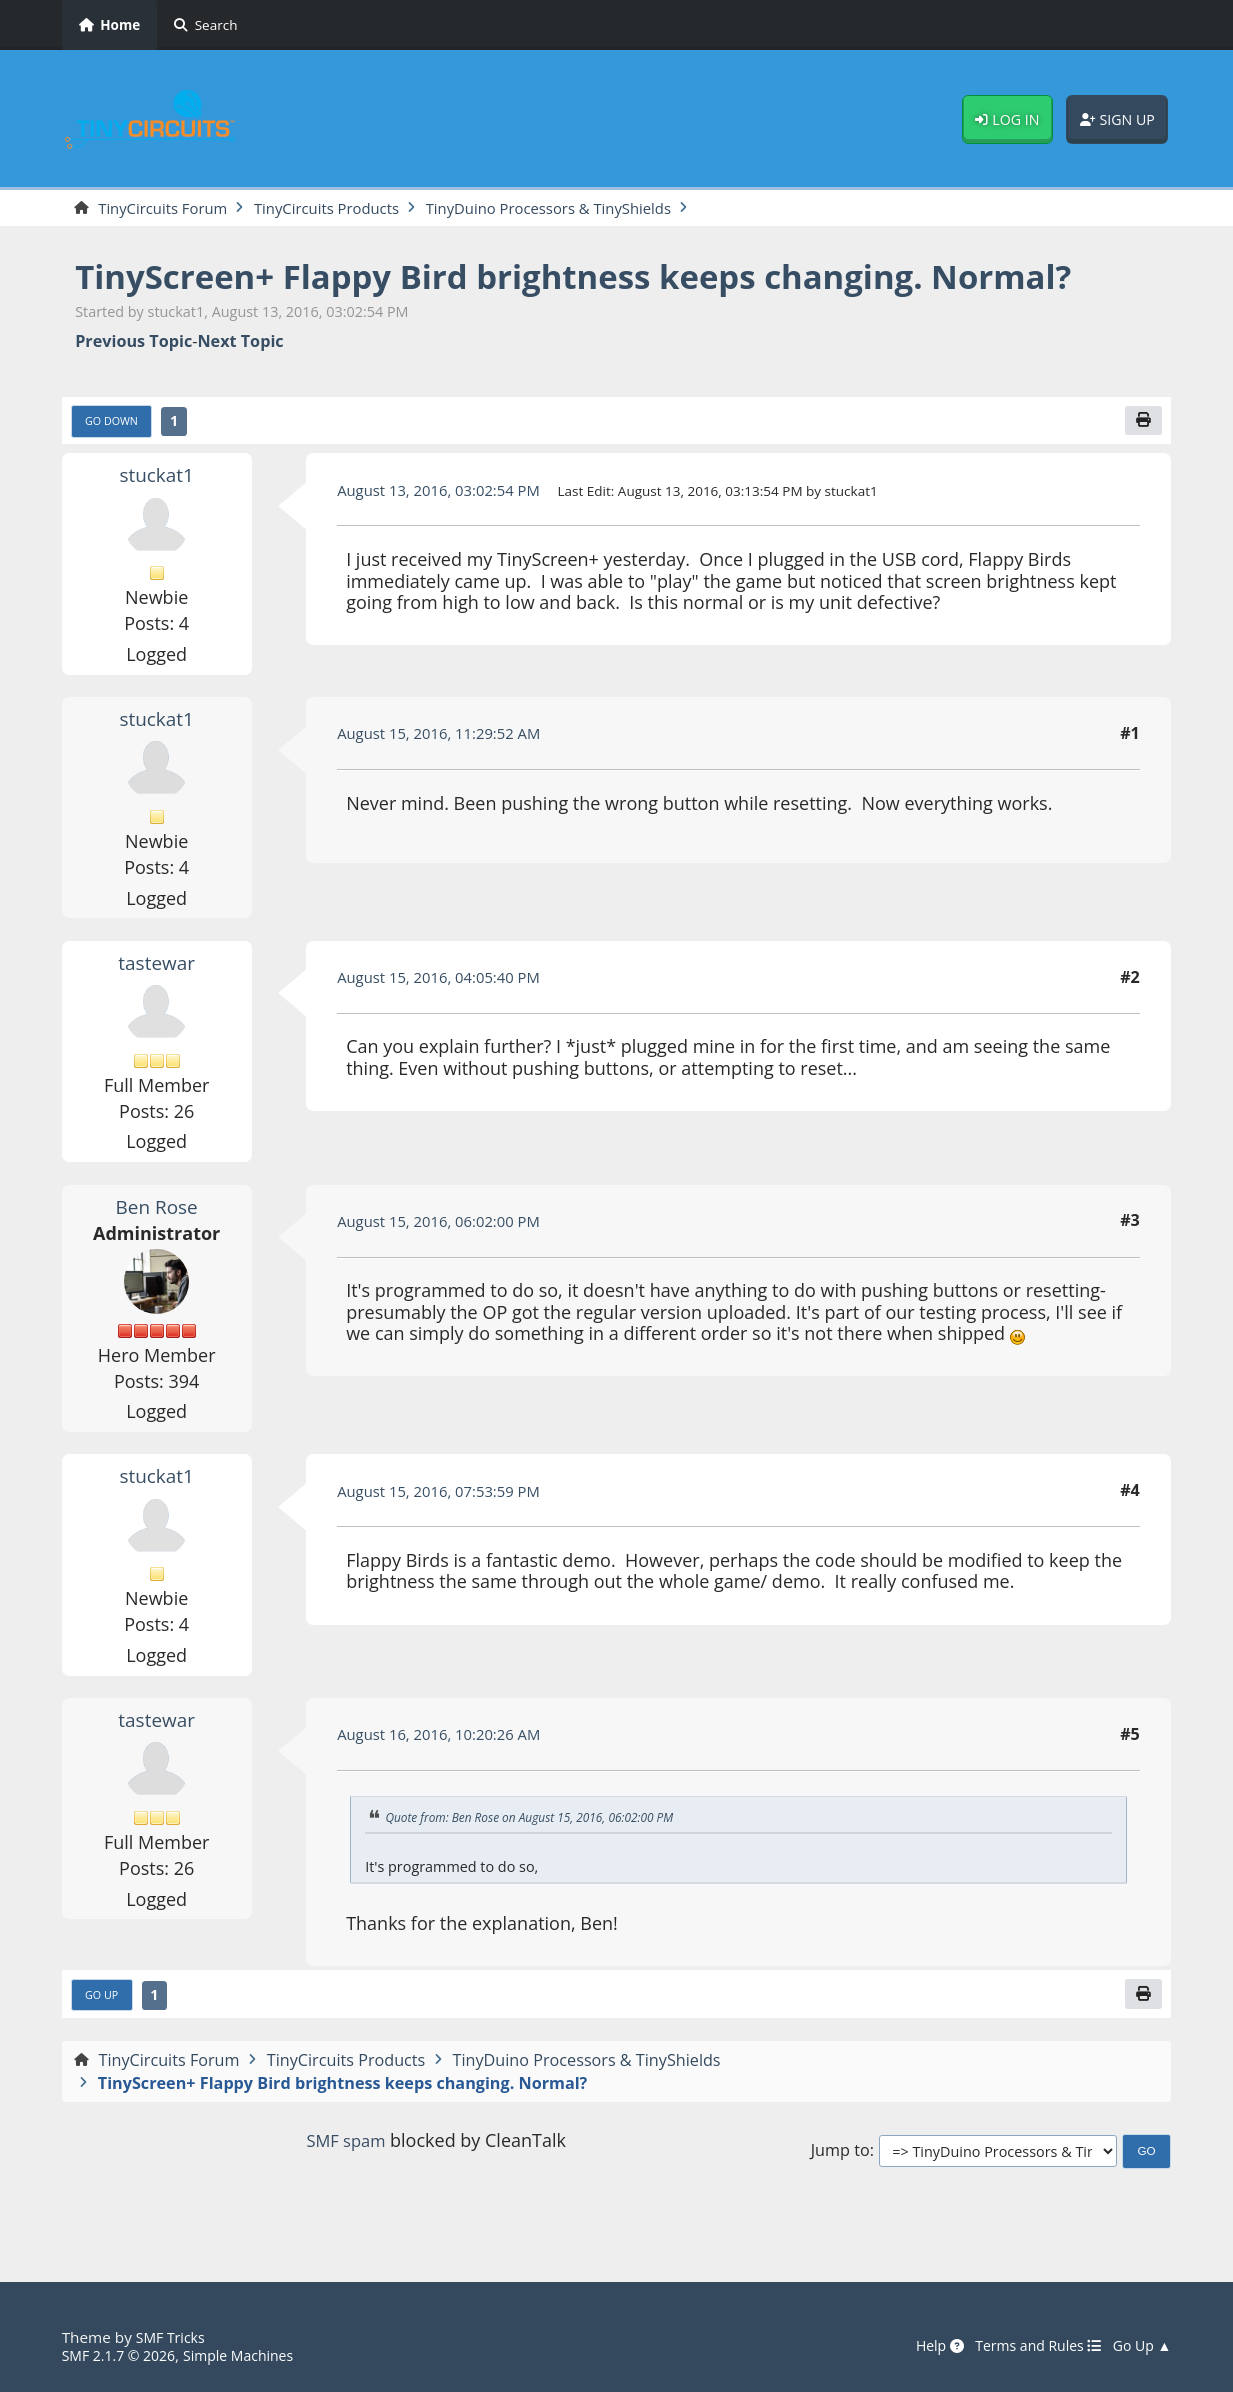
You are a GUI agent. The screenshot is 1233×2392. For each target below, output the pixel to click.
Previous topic (133, 379)
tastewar (157, 1003)
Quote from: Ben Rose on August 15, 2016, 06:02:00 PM (542, 1857)
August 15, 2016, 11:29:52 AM (448, 774)
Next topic (240, 379)
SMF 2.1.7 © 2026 (124, 2356)
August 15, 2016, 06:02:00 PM (447, 1261)
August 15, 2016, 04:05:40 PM (447, 1018)
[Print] (1142, 460)
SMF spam (346, 2183)
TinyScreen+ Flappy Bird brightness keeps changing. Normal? (538, 295)
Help (921, 2347)
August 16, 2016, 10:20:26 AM (448, 1775)
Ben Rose (157, 1246)
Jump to (840, 2193)
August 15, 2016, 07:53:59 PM (447, 1531)
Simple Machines (254, 2356)
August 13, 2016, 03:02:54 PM (447, 530)
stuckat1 (156, 515)
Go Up (104, 2037)
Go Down (115, 461)
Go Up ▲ (1139, 2347)
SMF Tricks (173, 2338)
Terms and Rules (1027, 2347)
